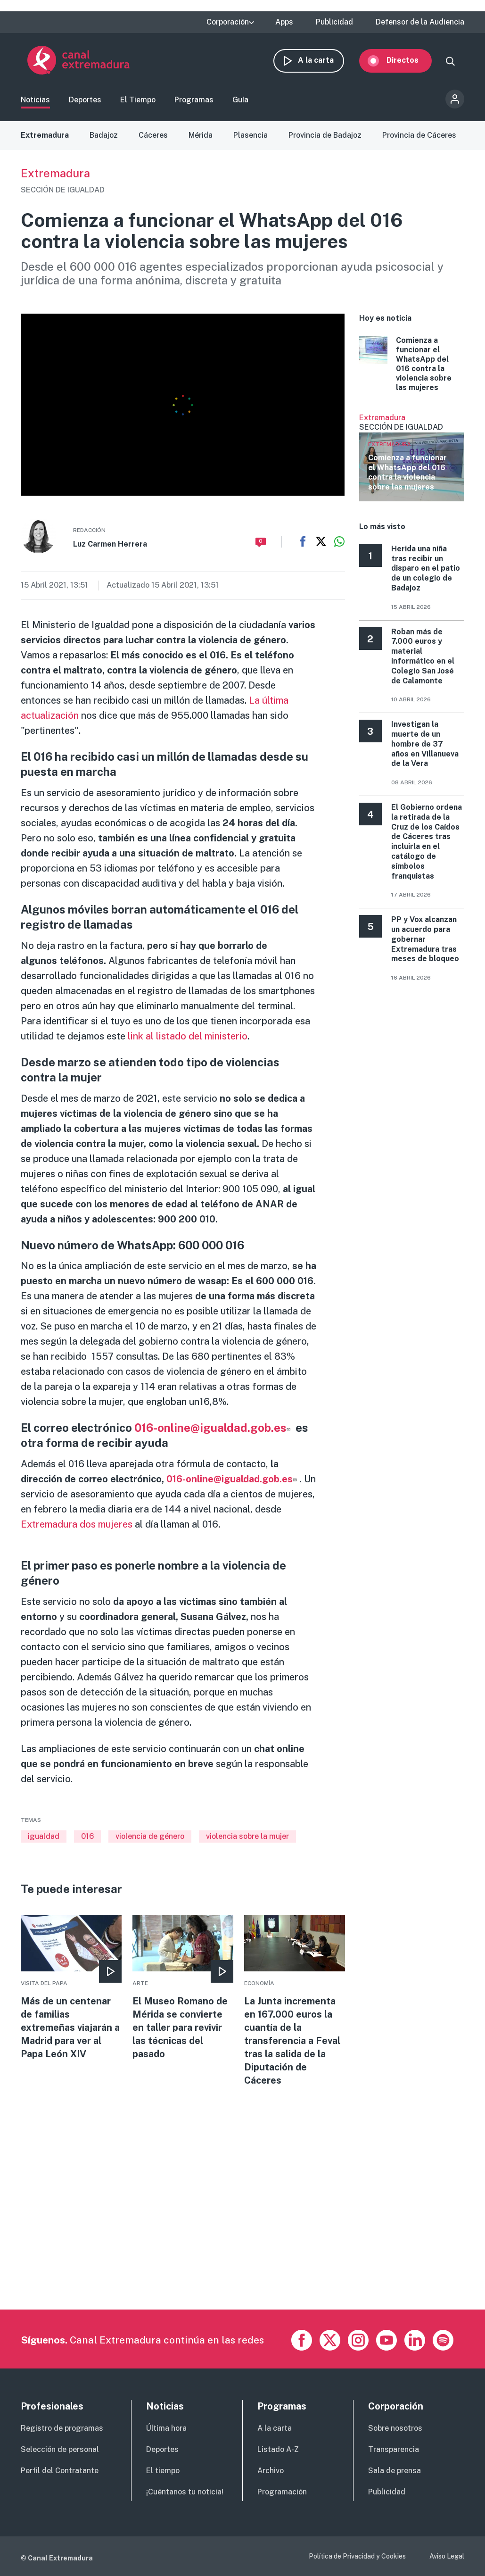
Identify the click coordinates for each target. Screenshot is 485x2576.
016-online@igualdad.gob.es (213, 1428)
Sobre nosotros (395, 2428)
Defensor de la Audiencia (420, 22)
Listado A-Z (278, 2449)
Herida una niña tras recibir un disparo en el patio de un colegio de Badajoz (425, 569)
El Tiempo (138, 100)
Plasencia (250, 136)
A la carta (322, 60)
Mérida (201, 136)
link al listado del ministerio (186, 1037)
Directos (409, 60)
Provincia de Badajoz (325, 136)
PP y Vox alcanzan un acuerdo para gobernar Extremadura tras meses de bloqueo (425, 940)
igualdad (43, 1837)
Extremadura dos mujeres (78, 1525)
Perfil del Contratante (60, 2470)
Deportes (85, 100)
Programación (282, 2491)
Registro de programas (62, 2428)
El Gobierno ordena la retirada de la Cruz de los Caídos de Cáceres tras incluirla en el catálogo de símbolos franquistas (426, 842)
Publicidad (334, 22)
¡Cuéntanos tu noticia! (184, 2491)
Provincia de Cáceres (419, 136)
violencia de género (149, 1837)
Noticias (35, 100)
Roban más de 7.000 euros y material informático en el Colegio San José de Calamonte (422, 657)
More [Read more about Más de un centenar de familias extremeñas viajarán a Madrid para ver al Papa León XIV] (71, 1988)
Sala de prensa (394, 2470)
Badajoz (104, 136)
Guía (240, 100)
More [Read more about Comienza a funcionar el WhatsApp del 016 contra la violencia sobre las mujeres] (411, 364)
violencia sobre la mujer (247, 1837)
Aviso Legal (446, 2556)
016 (87, 1837)
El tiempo (163, 2470)
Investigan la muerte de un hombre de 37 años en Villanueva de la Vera (425, 745)
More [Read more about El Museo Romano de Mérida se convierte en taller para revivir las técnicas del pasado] (182, 1988)
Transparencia (393, 2449)
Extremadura (45, 136)
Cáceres (153, 136)
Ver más (411, 458)
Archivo (270, 2470)
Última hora (166, 2428)
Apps (284, 22)
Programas (194, 100)
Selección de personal (60, 2449)
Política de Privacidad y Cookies (357, 2556)
